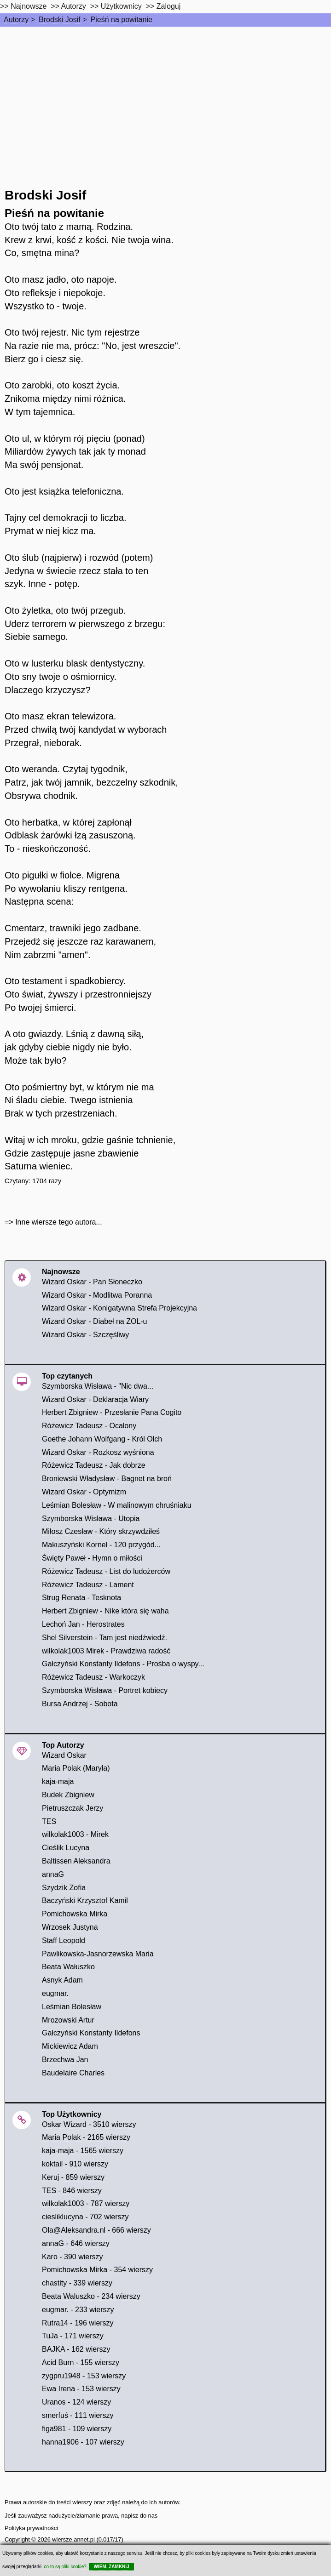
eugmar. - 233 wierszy (78, 2310)
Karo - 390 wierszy (72, 2257)
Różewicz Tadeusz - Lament (88, 1585)
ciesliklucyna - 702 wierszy (85, 2217)
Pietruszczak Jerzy (72, 1808)
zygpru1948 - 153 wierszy (84, 2376)
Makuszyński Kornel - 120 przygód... (101, 1545)
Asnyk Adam (62, 1980)
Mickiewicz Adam (70, 2046)
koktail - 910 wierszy (75, 2164)
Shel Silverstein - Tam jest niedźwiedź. (104, 1637)
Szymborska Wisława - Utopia (91, 1518)
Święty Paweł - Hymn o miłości (92, 1558)
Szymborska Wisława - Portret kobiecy (105, 1690)
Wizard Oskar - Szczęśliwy (85, 1335)
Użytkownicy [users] (121, 6)
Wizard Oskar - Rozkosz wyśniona (98, 1452)
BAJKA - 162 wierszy (76, 2349)
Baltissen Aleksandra (76, 1861)
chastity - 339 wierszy (77, 2283)
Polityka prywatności (31, 2528)
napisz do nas (139, 2515)
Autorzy (16, 19)
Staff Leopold (63, 1940)
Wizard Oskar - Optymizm (84, 1492)
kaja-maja (58, 1781)
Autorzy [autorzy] (73, 6)
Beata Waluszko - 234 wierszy (91, 2296)
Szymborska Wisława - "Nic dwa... (97, 1386)
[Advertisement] (165, 95)
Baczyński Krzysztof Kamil (85, 1900)
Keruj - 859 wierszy (73, 2177)
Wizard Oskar (64, 1755)
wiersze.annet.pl (73, 2539)
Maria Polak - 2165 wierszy (86, 2137)
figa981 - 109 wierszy (76, 2429)
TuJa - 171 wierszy (73, 2336)
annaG (53, 1874)
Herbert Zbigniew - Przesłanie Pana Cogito (111, 1412)
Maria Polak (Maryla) (76, 1768)
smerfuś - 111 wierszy (78, 2415)
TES (49, 1821)
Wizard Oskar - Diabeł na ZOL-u (94, 1321)
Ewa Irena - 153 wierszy (81, 2389)
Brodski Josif (60, 19)
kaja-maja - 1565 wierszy (82, 2150)
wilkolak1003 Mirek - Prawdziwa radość (106, 1651)
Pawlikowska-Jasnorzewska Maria (98, 1954)
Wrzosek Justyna (70, 1927)
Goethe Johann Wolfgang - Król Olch (102, 1439)
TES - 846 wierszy (72, 2190)
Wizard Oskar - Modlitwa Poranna (97, 1295)
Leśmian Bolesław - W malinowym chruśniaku (117, 1505)
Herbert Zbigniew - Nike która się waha (105, 1611)
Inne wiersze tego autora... (58, 1222)
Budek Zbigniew (68, 1795)
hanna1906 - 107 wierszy (83, 2442)
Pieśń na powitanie (121, 19)
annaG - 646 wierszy (76, 2243)
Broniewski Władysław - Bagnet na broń (107, 1478)
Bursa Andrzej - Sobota (80, 1704)
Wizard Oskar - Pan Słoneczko (92, 1282)
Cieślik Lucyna (65, 1848)
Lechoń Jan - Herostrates (83, 1624)
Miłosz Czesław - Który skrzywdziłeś (101, 1531)
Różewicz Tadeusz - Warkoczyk (93, 1677)
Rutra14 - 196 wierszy (78, 2323)
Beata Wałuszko (68, 1967)
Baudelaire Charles (73, 2073)
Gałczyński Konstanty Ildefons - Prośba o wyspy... (123, 1664)
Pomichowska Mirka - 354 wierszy (97, 2270)
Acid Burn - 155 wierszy (80, 2362)
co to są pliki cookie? (65, 2566)
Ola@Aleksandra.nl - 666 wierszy (96, 2230)
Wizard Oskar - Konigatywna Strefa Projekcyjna (119, 1308)
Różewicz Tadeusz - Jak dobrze (93, 1465)
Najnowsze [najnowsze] (28, 6)
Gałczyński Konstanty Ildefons (91, 2033)
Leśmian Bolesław (71, 2007)
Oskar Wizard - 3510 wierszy (89, 2124)
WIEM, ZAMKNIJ (111, 2566)
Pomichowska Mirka (74, 1914)
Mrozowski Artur (68, 2020)
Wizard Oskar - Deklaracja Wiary (95, 1399)
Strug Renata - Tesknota (81, 1597)
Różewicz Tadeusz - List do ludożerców (106, 1571)
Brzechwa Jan (65, 2059)
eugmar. (55, 1993)
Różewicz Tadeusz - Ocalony (89, 1426)
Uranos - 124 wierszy (76, 2402)
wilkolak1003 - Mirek (75, 1834)
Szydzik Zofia (64, 1888)
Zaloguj (168, 6)
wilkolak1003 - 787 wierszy (85, 2203)
